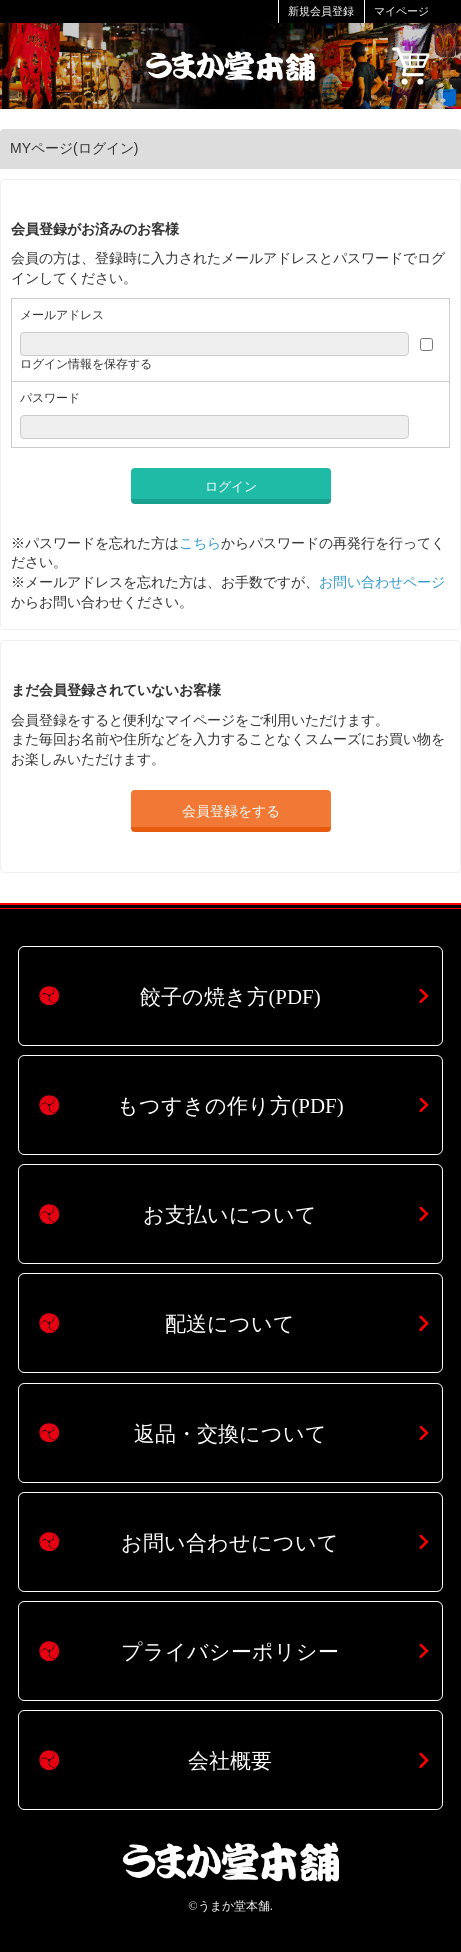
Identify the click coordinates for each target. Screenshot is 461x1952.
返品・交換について (230, 1434)
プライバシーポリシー (230, 1652)
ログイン (231, 486)
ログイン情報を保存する (86, 364)
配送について (230, 1324)
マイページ (401, 11)
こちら (200, 543)
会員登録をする (231, 811)
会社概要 (230, 1761)
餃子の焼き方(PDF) (230, 997)
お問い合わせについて (230, 1543)
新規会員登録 (321, 11)
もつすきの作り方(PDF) (230, 1106)
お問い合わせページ (382, 582)
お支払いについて (230, 1215)
